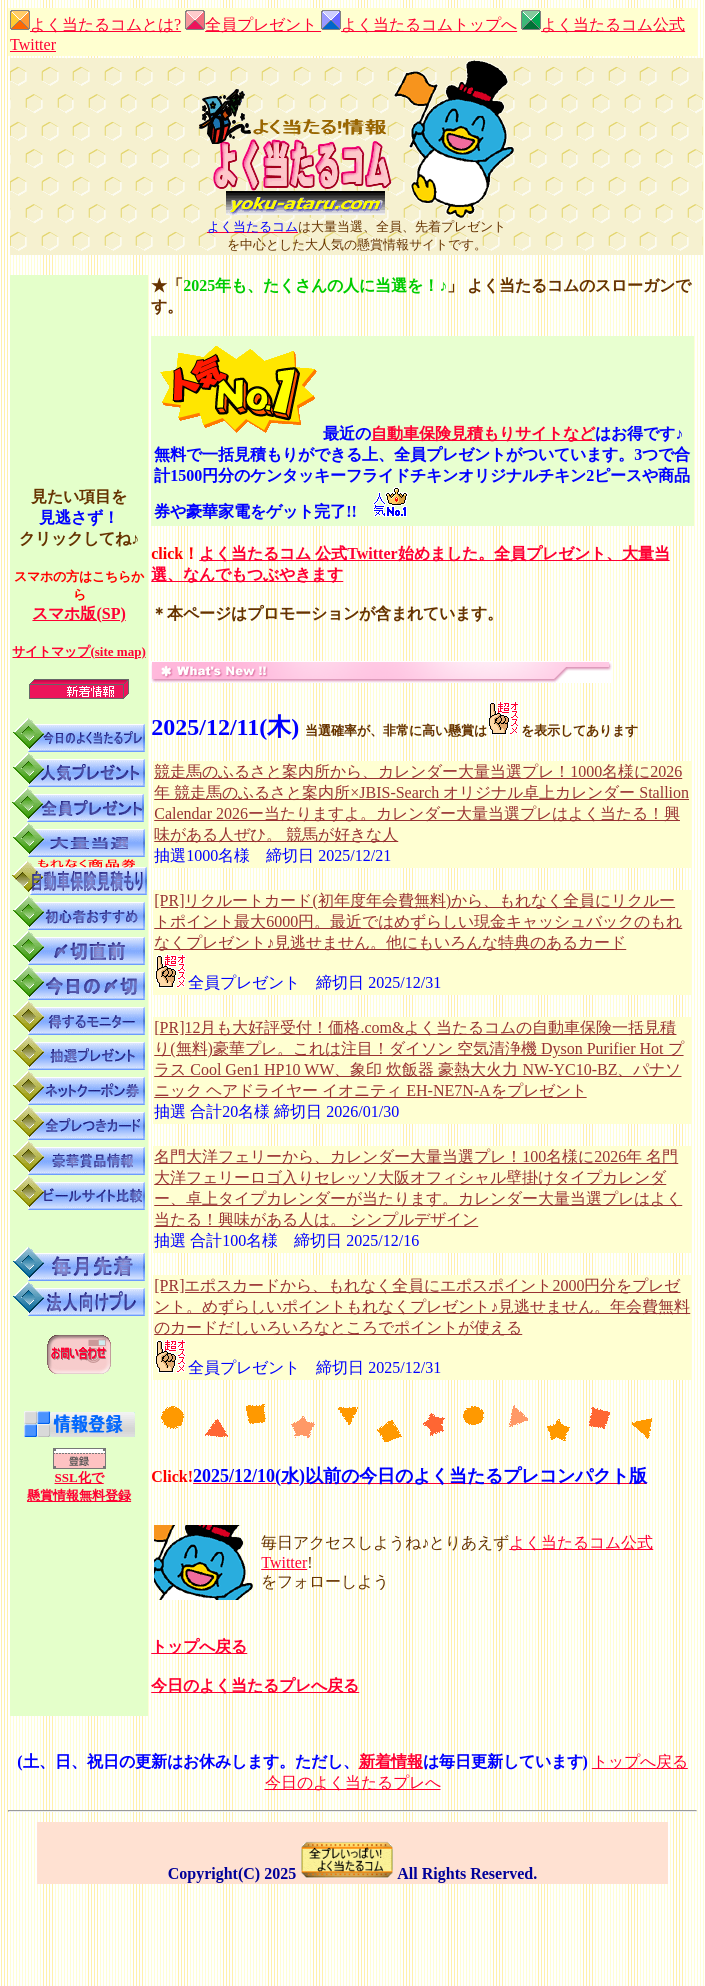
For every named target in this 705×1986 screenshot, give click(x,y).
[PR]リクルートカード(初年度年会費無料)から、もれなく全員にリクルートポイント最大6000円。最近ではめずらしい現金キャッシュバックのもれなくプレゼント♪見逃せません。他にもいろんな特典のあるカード (418, 921)
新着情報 (391, 1761)
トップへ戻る (199, 1646)
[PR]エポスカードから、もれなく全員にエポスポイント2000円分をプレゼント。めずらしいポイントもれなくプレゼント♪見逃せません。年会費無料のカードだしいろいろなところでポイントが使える (422, 1306)
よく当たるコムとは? (95, 24)
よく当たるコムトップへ (429, 24)
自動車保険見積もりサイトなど (483, 433)
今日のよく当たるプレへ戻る (255, 1685)
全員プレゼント (263, 24)
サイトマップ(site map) (78, 651)
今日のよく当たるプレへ (353, 1782)
